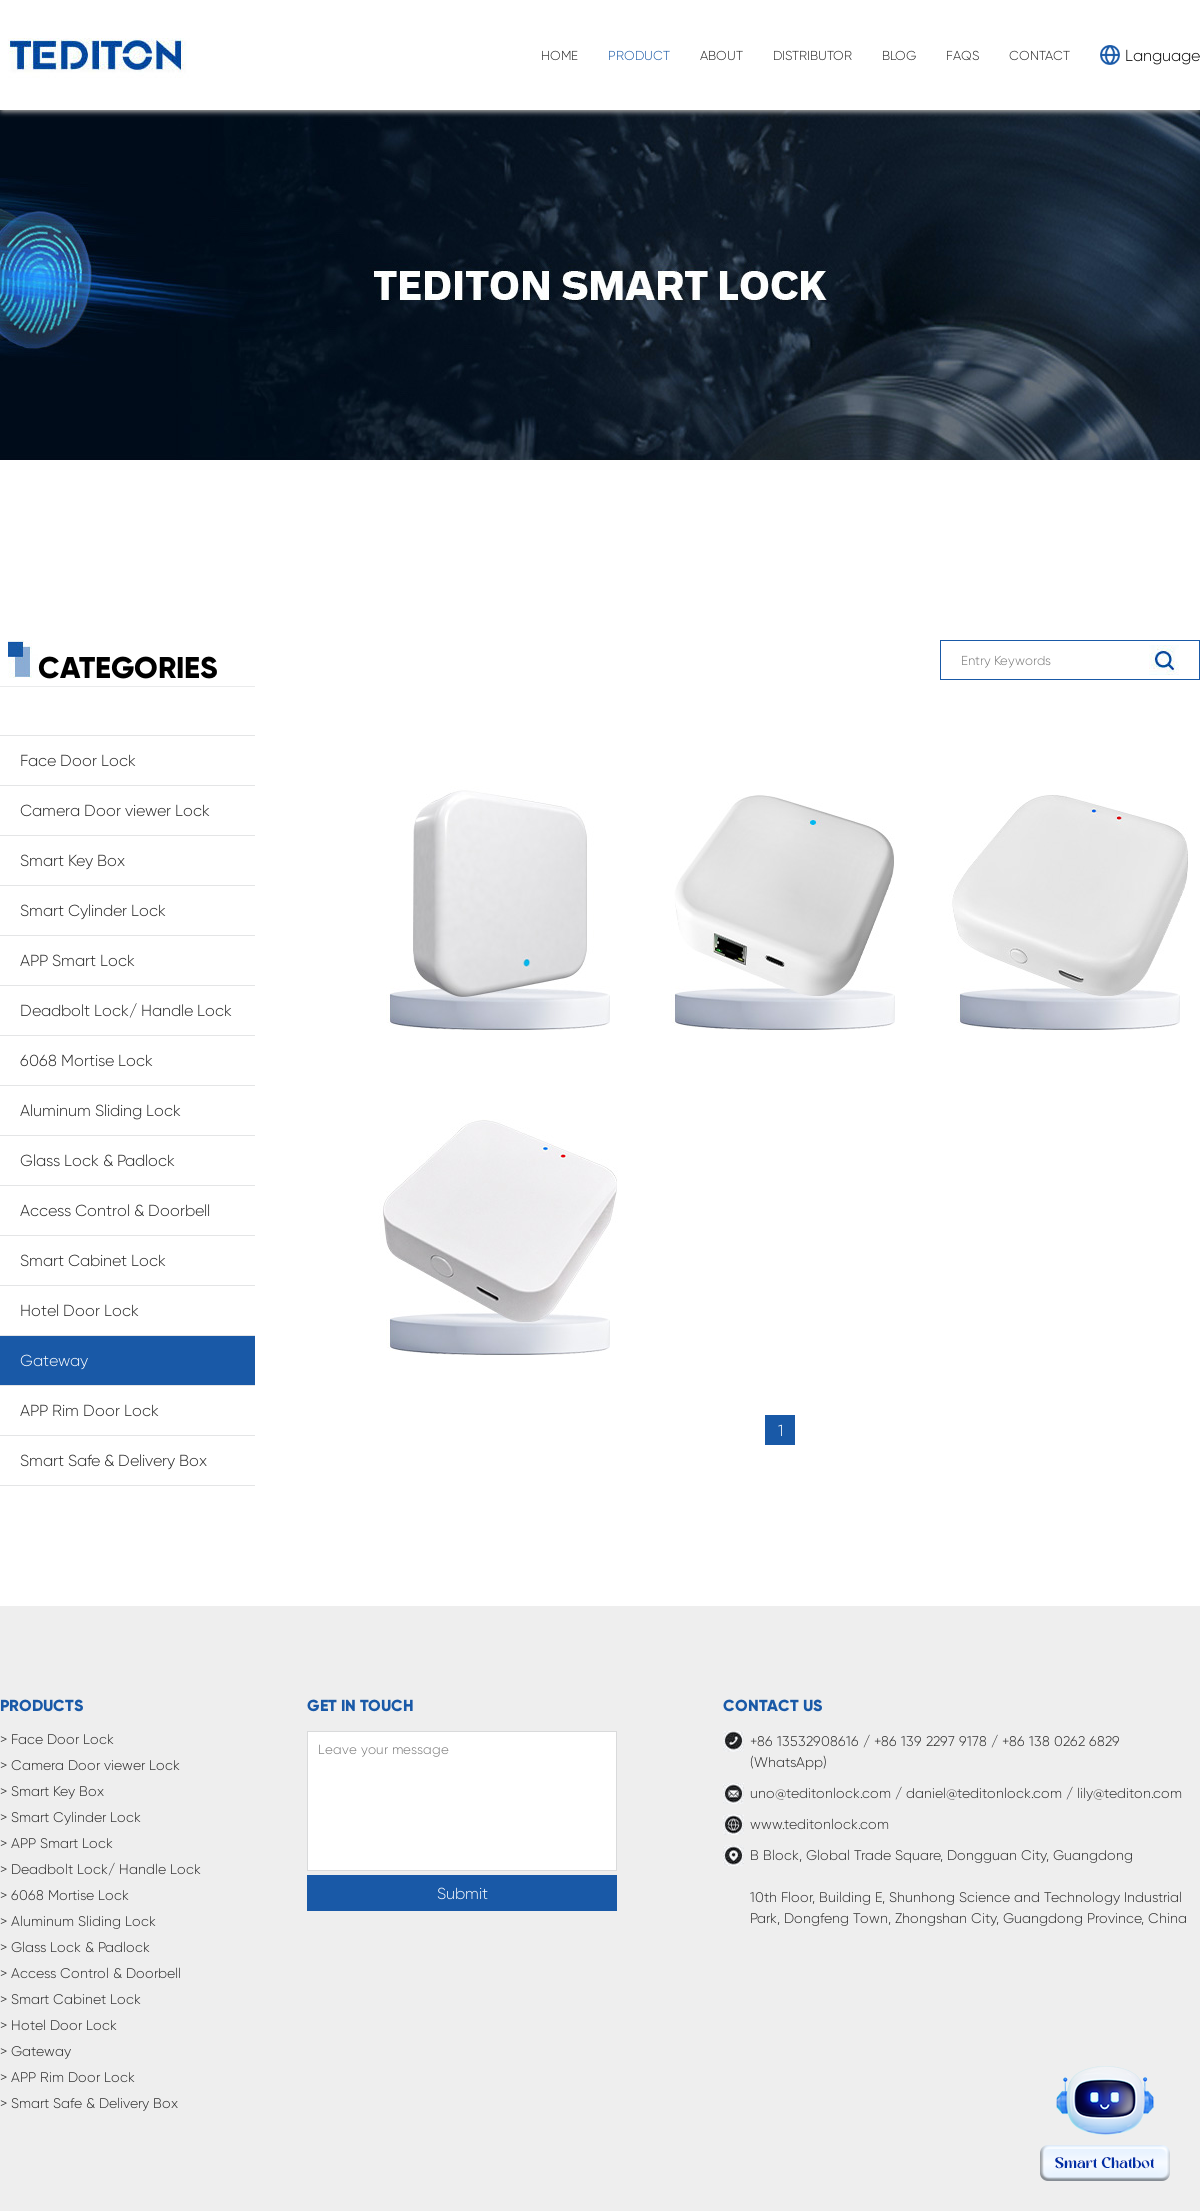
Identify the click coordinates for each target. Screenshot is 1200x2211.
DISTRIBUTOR (812, 55)
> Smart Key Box (52, 1791)
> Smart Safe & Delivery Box (89, 2103)
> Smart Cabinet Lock (70, 1999)
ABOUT (721, 55)
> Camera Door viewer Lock (90, 1765)
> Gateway (35, 2051)
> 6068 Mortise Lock (64, 1895)
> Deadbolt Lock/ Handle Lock (100, 1869)
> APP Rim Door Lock (67, 2077)
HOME (559, 55)
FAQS (962, 55)
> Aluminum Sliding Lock (78, 1921)
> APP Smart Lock (56, 1843)
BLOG (899, 55)
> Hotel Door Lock (58, 2025)
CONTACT (1039, 55)
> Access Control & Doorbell (90, 1973)
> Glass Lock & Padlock (75, 1947)
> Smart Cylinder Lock (70, 1817)
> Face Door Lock (57, 1739)
